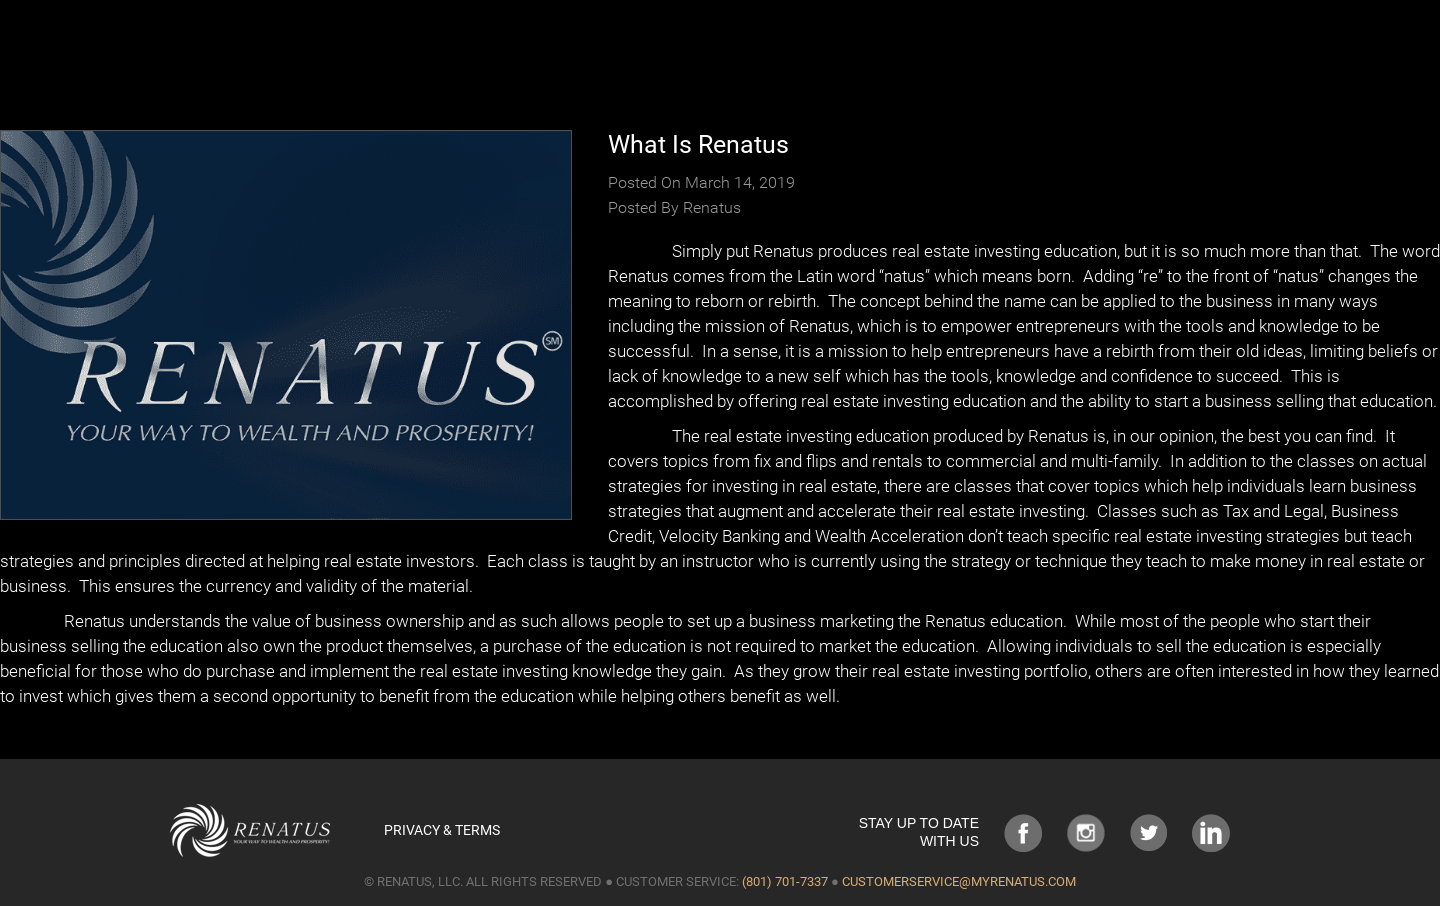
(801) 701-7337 (785, 881)
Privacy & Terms (442, 830)
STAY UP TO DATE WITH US (919, 832)
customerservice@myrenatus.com (959, 881)
